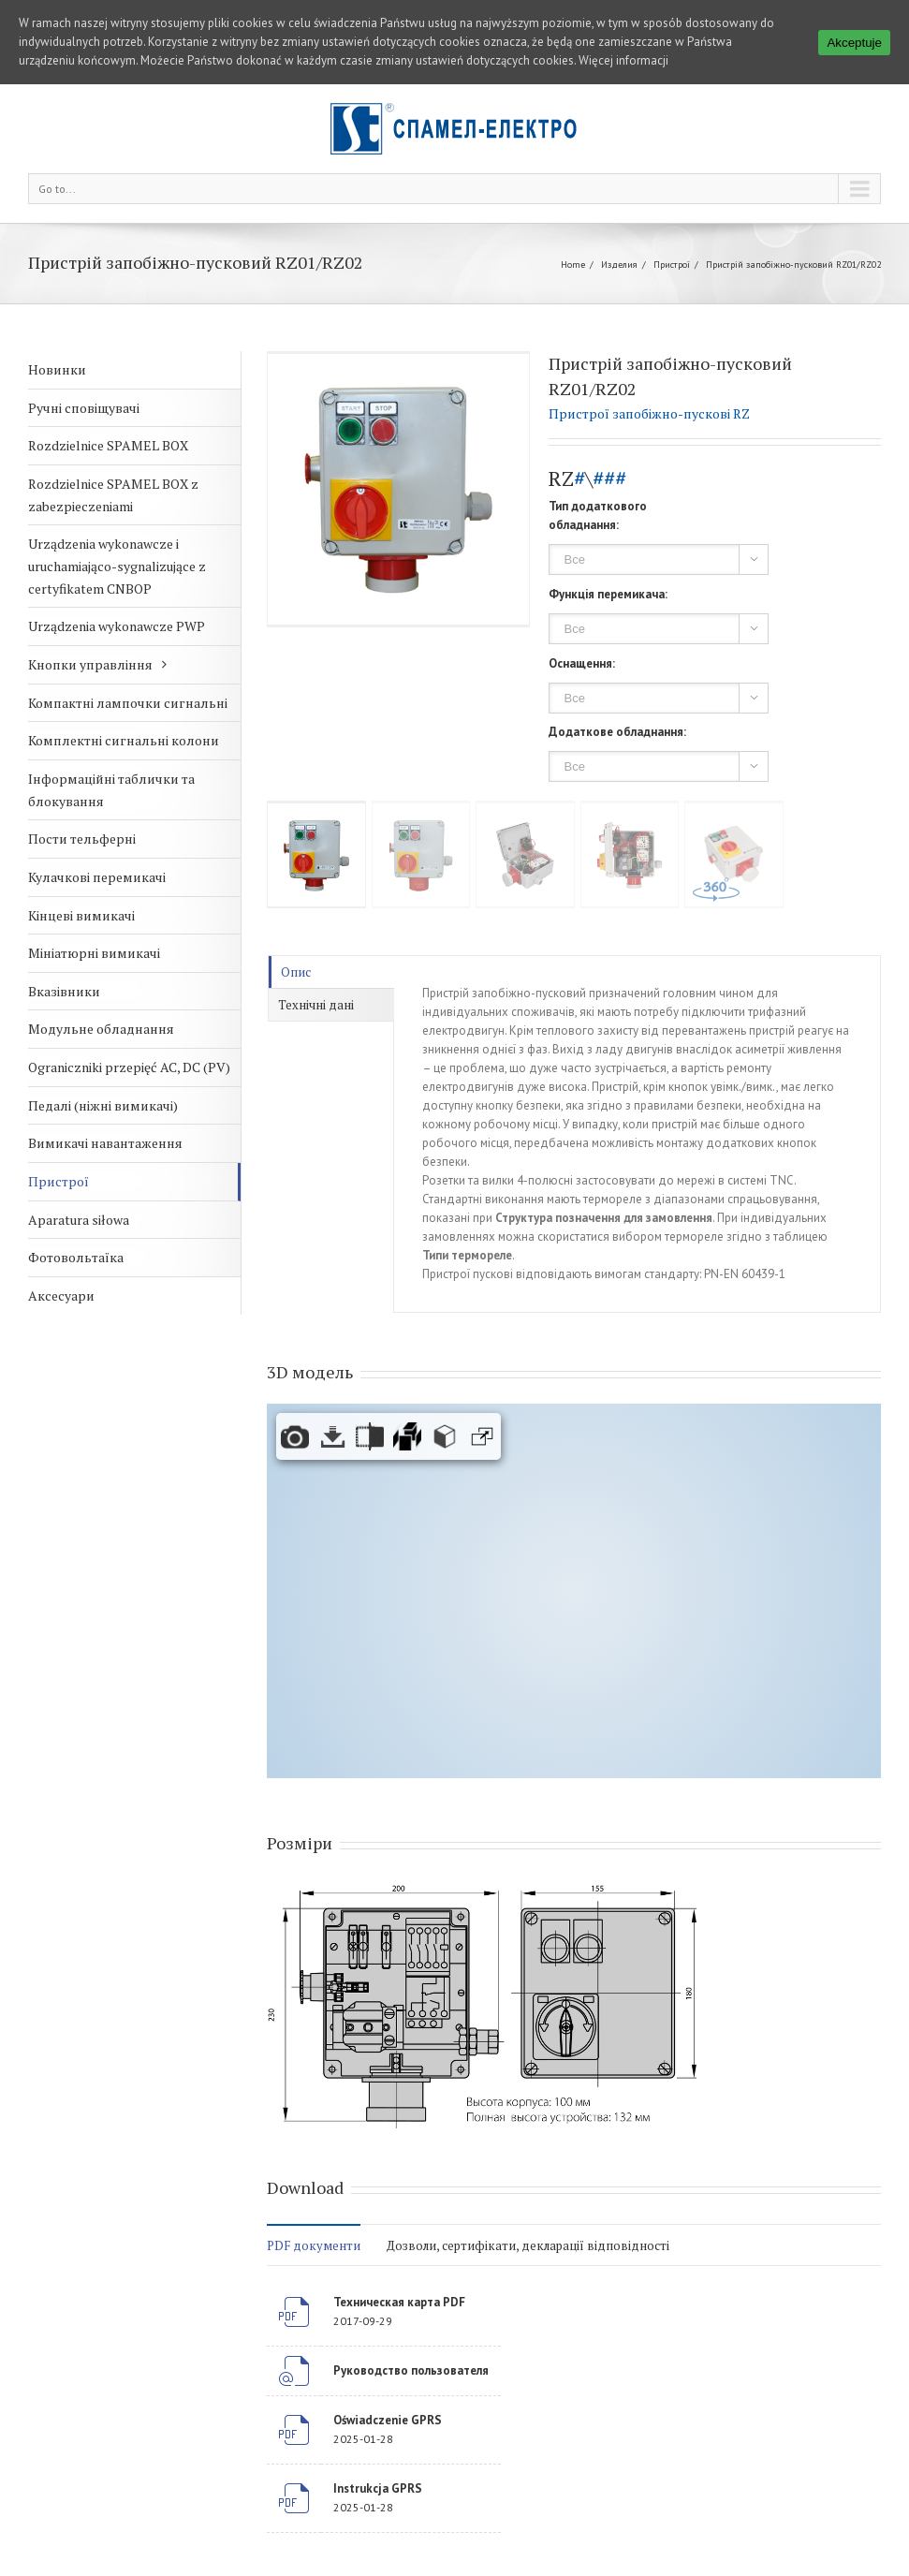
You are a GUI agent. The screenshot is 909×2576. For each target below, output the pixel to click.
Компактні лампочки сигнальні (127, 703)
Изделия (619, 264)
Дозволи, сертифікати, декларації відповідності (528, 2245)
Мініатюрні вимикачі (94, 953)
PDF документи (313, 2245)
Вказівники (64, 991)
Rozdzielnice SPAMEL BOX (108, 445)
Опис (296, 972)
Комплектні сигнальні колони (123, 740)
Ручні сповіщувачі (83, 408)
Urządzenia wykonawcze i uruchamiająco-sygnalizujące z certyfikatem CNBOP (117, 565)
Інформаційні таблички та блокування (111, 790)
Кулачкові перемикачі (97, 877)
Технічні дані (316, 1004)
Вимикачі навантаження (105, 1143)
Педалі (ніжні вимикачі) (103, 1105)
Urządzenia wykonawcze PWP (116, 626)
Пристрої (671, 264)
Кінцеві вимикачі (81, 915)
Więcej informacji (623, 60)
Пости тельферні (82, 838)
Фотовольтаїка (76, 1257)
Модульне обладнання (101, 1029)
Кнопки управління (90, 664)
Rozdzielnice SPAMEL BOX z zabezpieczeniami (113, 495)
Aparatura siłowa (78, 1220)
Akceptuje (854, 43)
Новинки (57, 369)
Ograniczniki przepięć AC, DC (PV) (129, 1067)
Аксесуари (61, 1295)
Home (573, 264)
